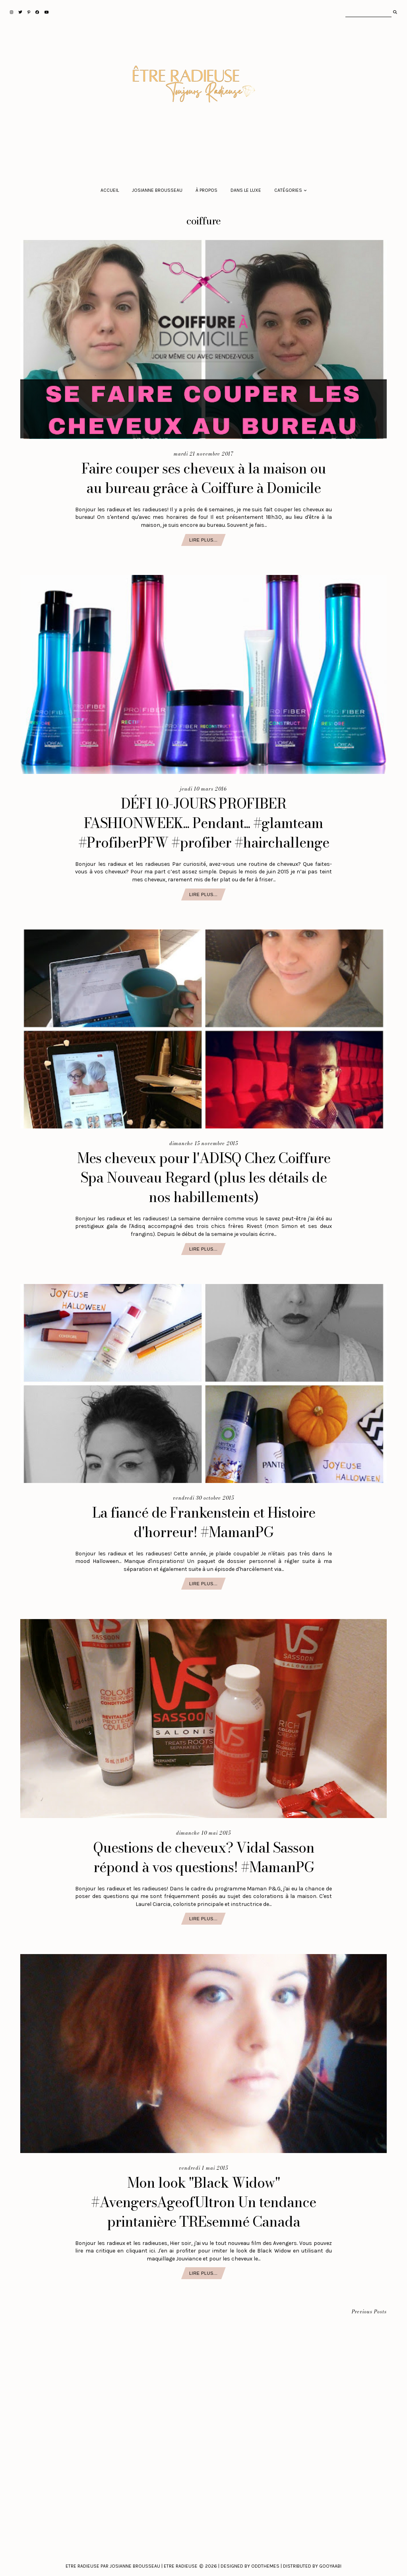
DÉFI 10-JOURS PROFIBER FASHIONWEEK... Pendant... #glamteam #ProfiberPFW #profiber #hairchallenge (203, 823)
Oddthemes (265, 2566)
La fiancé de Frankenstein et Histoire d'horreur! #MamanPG (203, 1522)
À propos (206, 190)
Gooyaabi (330, 2566)
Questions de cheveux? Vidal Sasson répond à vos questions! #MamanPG (203, 1857)
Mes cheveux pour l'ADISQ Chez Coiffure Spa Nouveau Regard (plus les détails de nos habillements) (203, 1178)
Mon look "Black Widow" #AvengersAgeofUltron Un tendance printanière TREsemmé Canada (203, 2202)
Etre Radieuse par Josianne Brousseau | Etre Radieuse (132, 2566)
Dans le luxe (246, 190)
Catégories (288, 190)
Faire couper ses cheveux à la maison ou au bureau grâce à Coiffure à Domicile (203, 478)
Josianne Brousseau (157, 190)
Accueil (110, 190)
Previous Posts (369, 2312)
